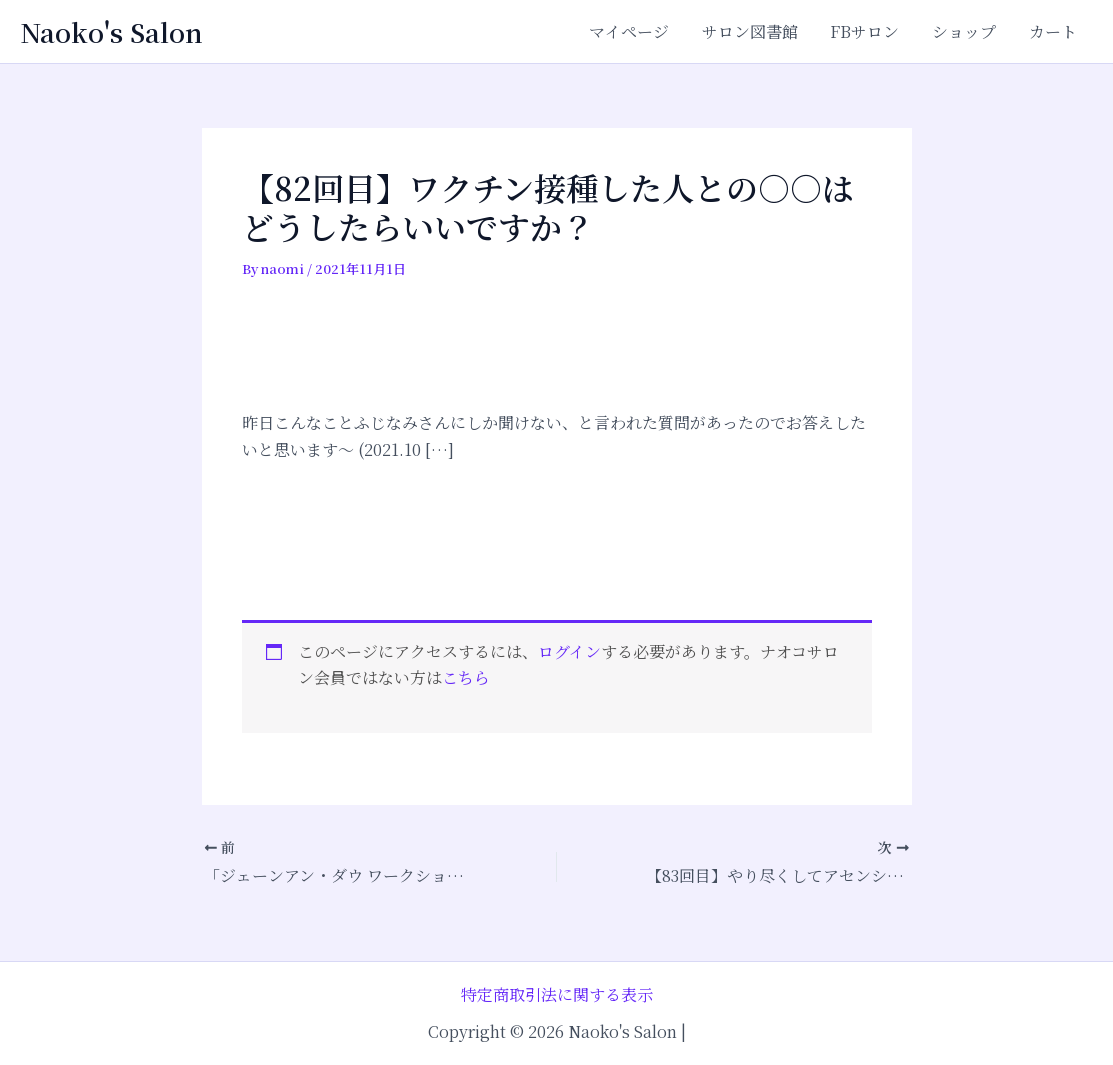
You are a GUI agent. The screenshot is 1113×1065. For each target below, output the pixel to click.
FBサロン (866, 31)
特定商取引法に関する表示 (557, 994)
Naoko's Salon (111, 31)
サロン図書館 (752, 31)
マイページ (632, 31)
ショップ (965, 31)
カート (1053, 31)
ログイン (569, 651)
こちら (466, 677)
